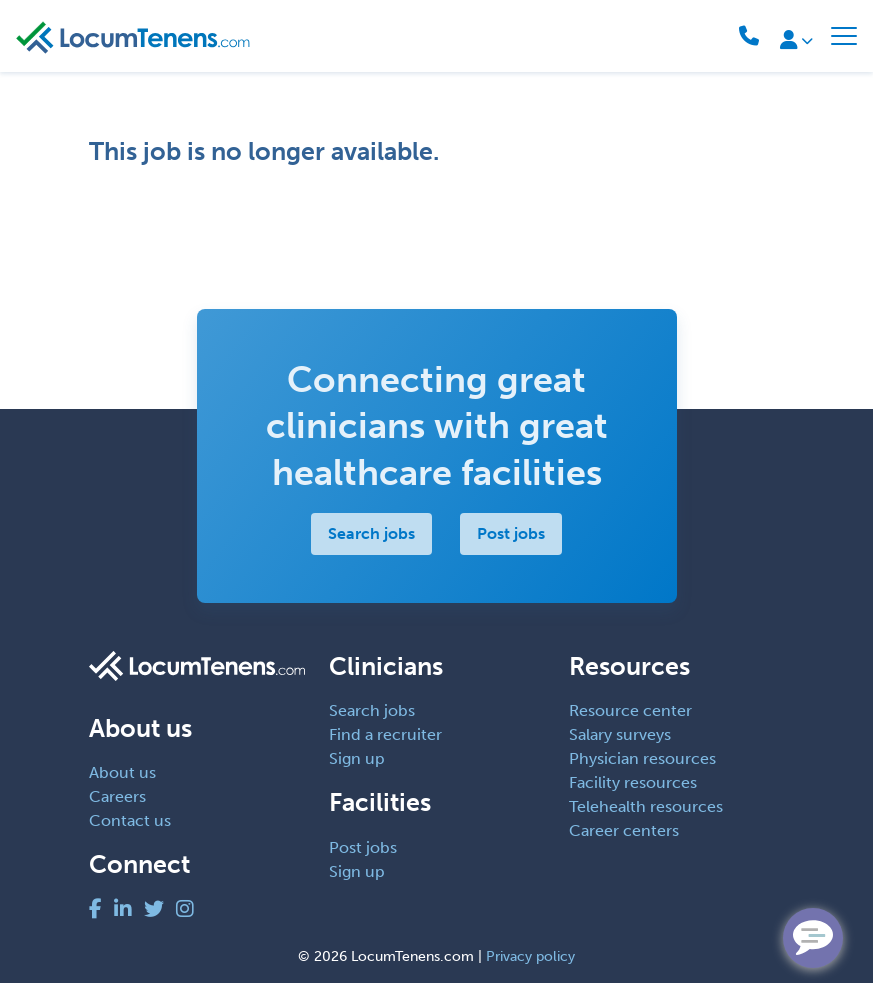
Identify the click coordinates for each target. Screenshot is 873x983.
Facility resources (633, 782)
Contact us (130, 820)
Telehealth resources (646, 806)
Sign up (357, 758)
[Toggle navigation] (844, 36)
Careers (117, 796)
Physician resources (642, 758)
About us (122, 772)
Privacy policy (530, 956)
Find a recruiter (385, 734)
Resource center (630, 710)
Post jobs (511, 533)
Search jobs (371, 533)
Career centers (624, 830)
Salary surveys (620, 734)
